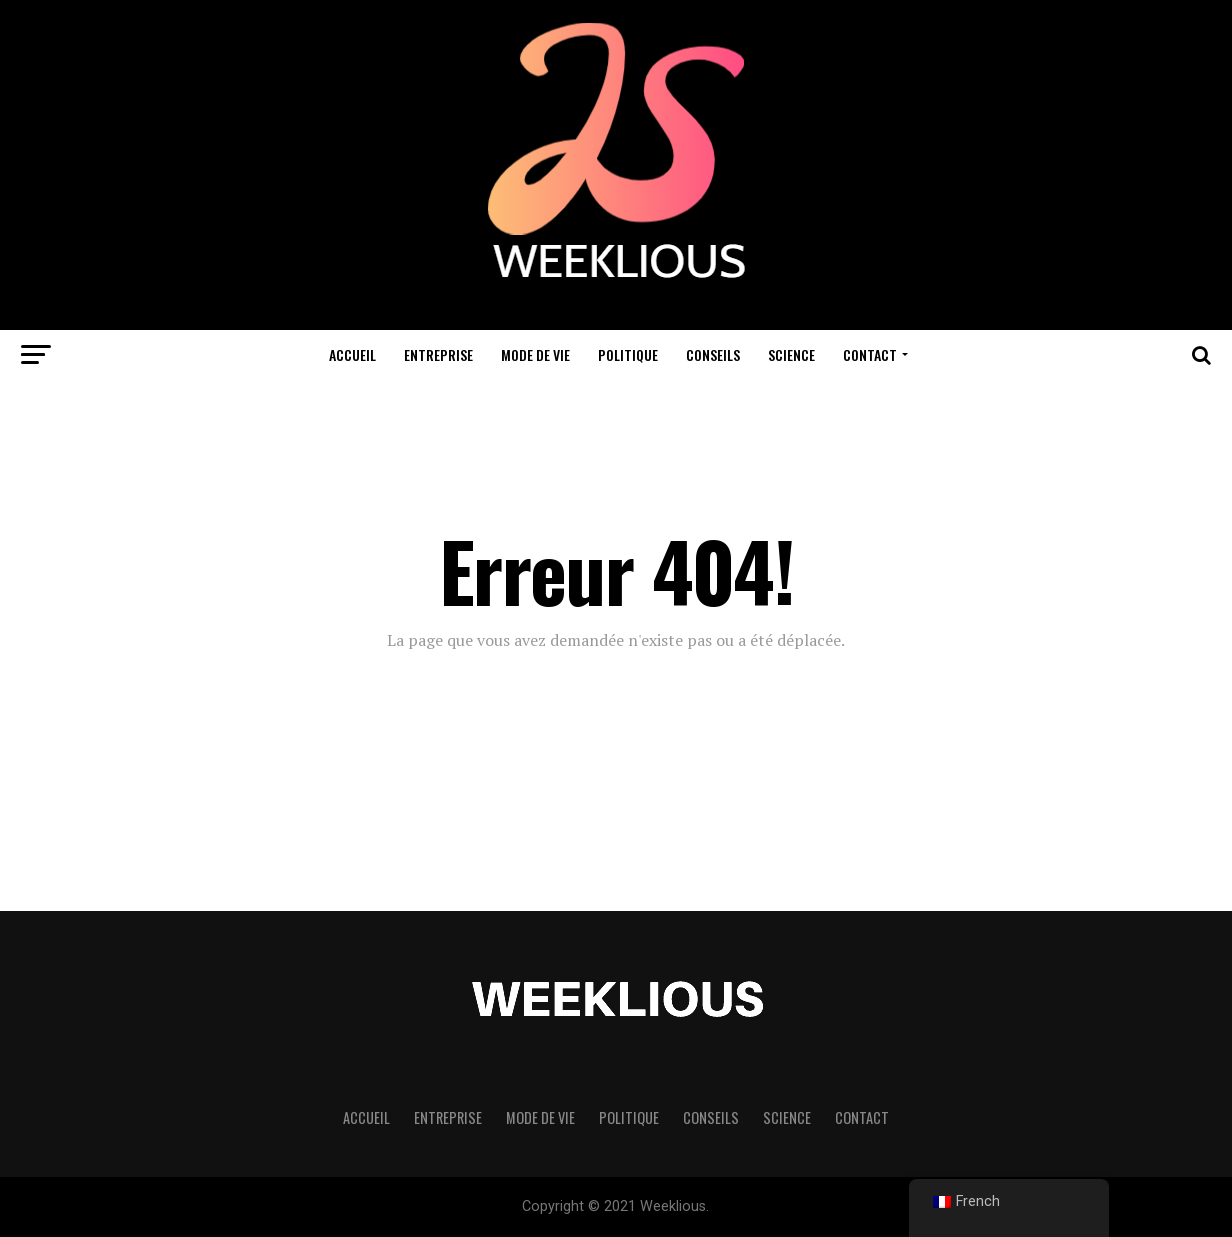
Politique (628, 354)
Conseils (713, 354)
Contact (870, 354)
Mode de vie (535, 354)
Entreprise (438, 354)
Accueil (352, 354)
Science (791, 354)
